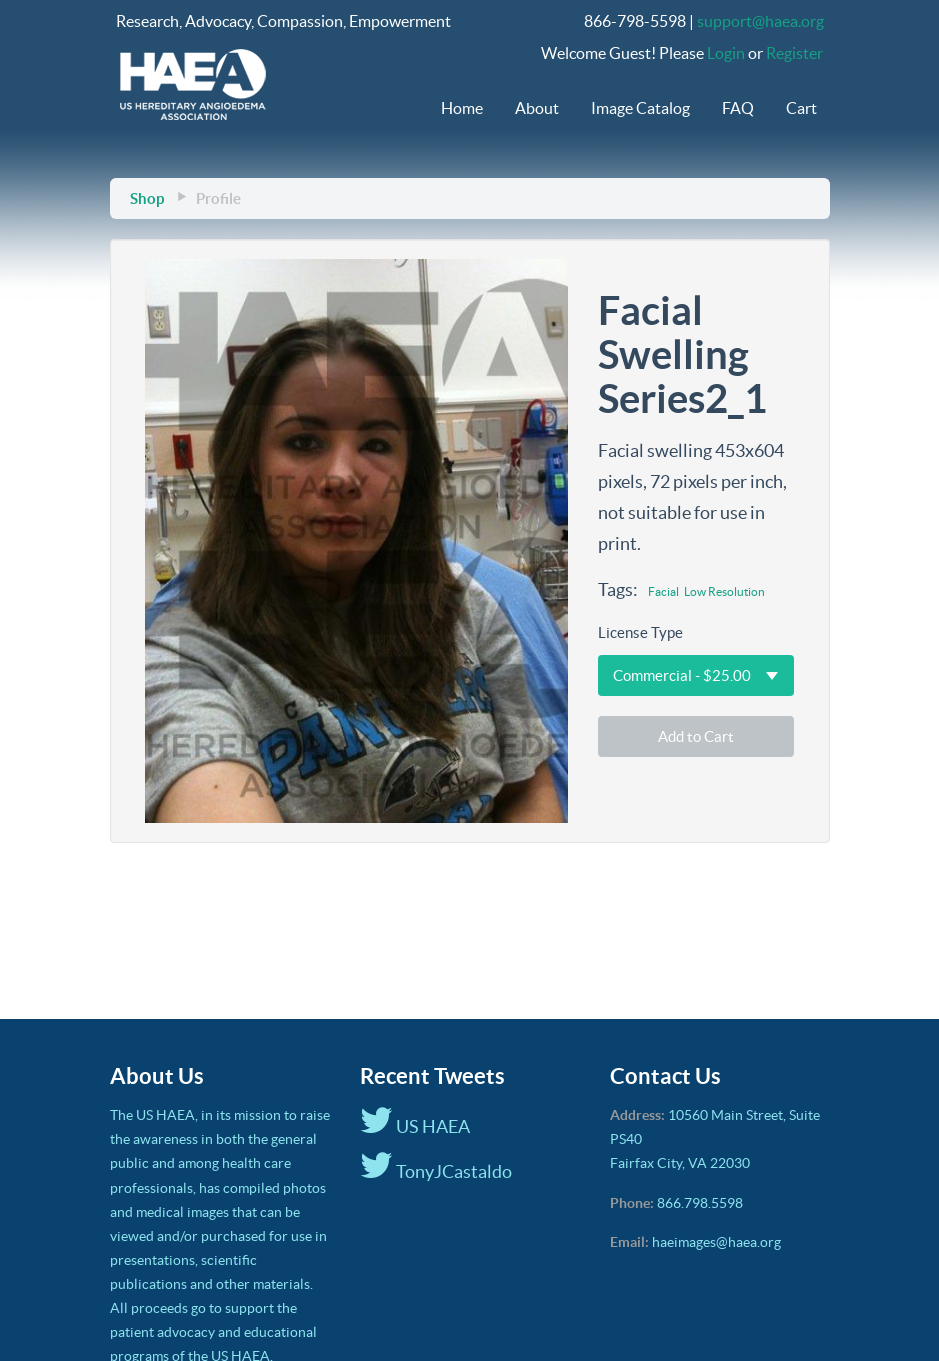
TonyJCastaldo (436, 1171)
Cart (801, 108)
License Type (640, 632)
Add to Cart (696, 736)
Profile (218, 198)
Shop (147, 198)
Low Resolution (724, 591)
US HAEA (415, 1126)
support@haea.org (760, 21)
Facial (663, 591)
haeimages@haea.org (716, 1242)
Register (794, 53)
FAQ (738, 108)
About (537, 108)
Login (726, 53)
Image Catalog (640, 108)
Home (462, 108)
